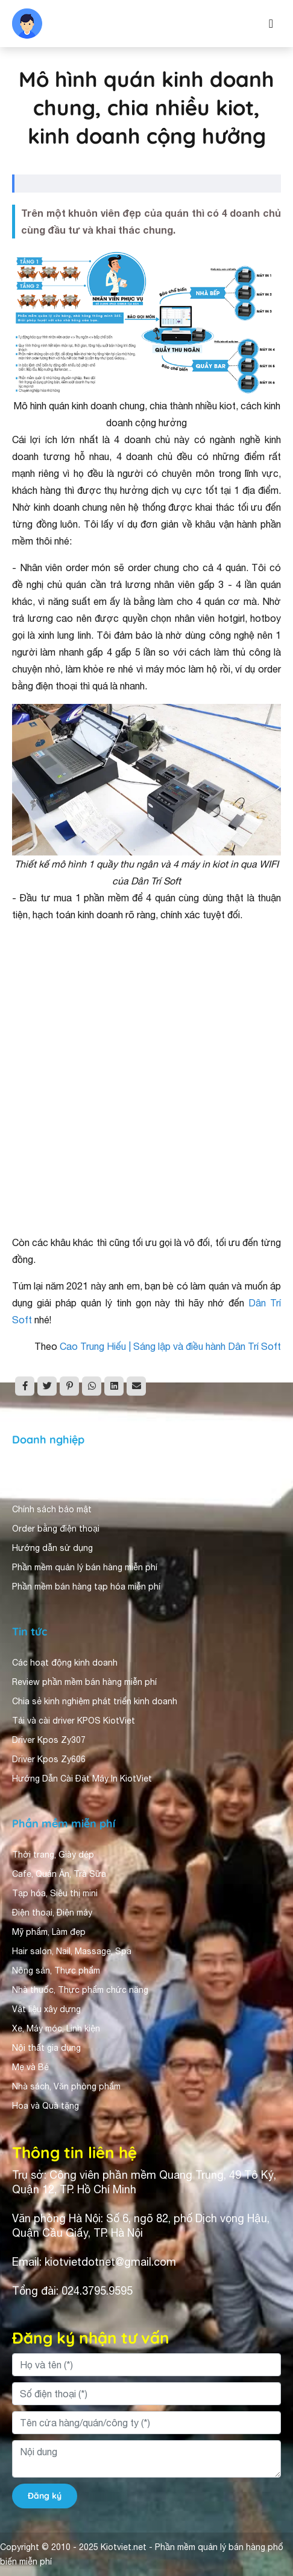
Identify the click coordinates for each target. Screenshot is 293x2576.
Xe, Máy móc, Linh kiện (56, 2028)
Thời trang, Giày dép (53, 1854)
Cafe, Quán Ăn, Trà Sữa (59, 1874)
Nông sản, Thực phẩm (56, 1970)
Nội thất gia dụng (46, 2048)
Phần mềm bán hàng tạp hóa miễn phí (86, 1586)
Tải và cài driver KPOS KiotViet (73, 1720)
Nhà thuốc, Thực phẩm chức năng (80, 1990)
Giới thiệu (31, 1470)
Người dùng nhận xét (54, 1490)
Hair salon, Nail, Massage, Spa (71, 1951)
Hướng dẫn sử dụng (52, 1548)
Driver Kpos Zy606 (49, 1759)
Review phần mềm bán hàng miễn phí (84, 1682)
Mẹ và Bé (30, 2067)
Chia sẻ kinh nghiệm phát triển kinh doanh (94, 1701)
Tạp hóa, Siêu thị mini (55, 1893)
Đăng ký (44, 2495)
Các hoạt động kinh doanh (65, 1662)
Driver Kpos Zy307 (49, 1740)
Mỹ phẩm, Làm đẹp (49, 1932)
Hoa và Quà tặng (45, 2106)
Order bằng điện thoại (55, 1528)
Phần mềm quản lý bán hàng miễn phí (84, 1567)
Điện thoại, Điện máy (52, 1912)
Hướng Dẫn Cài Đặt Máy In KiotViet (82, 1778)
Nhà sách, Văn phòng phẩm (66, 2086)
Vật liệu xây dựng (46, 2009)
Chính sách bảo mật (52, 1509)
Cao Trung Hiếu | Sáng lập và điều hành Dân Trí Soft (170, 1346)
